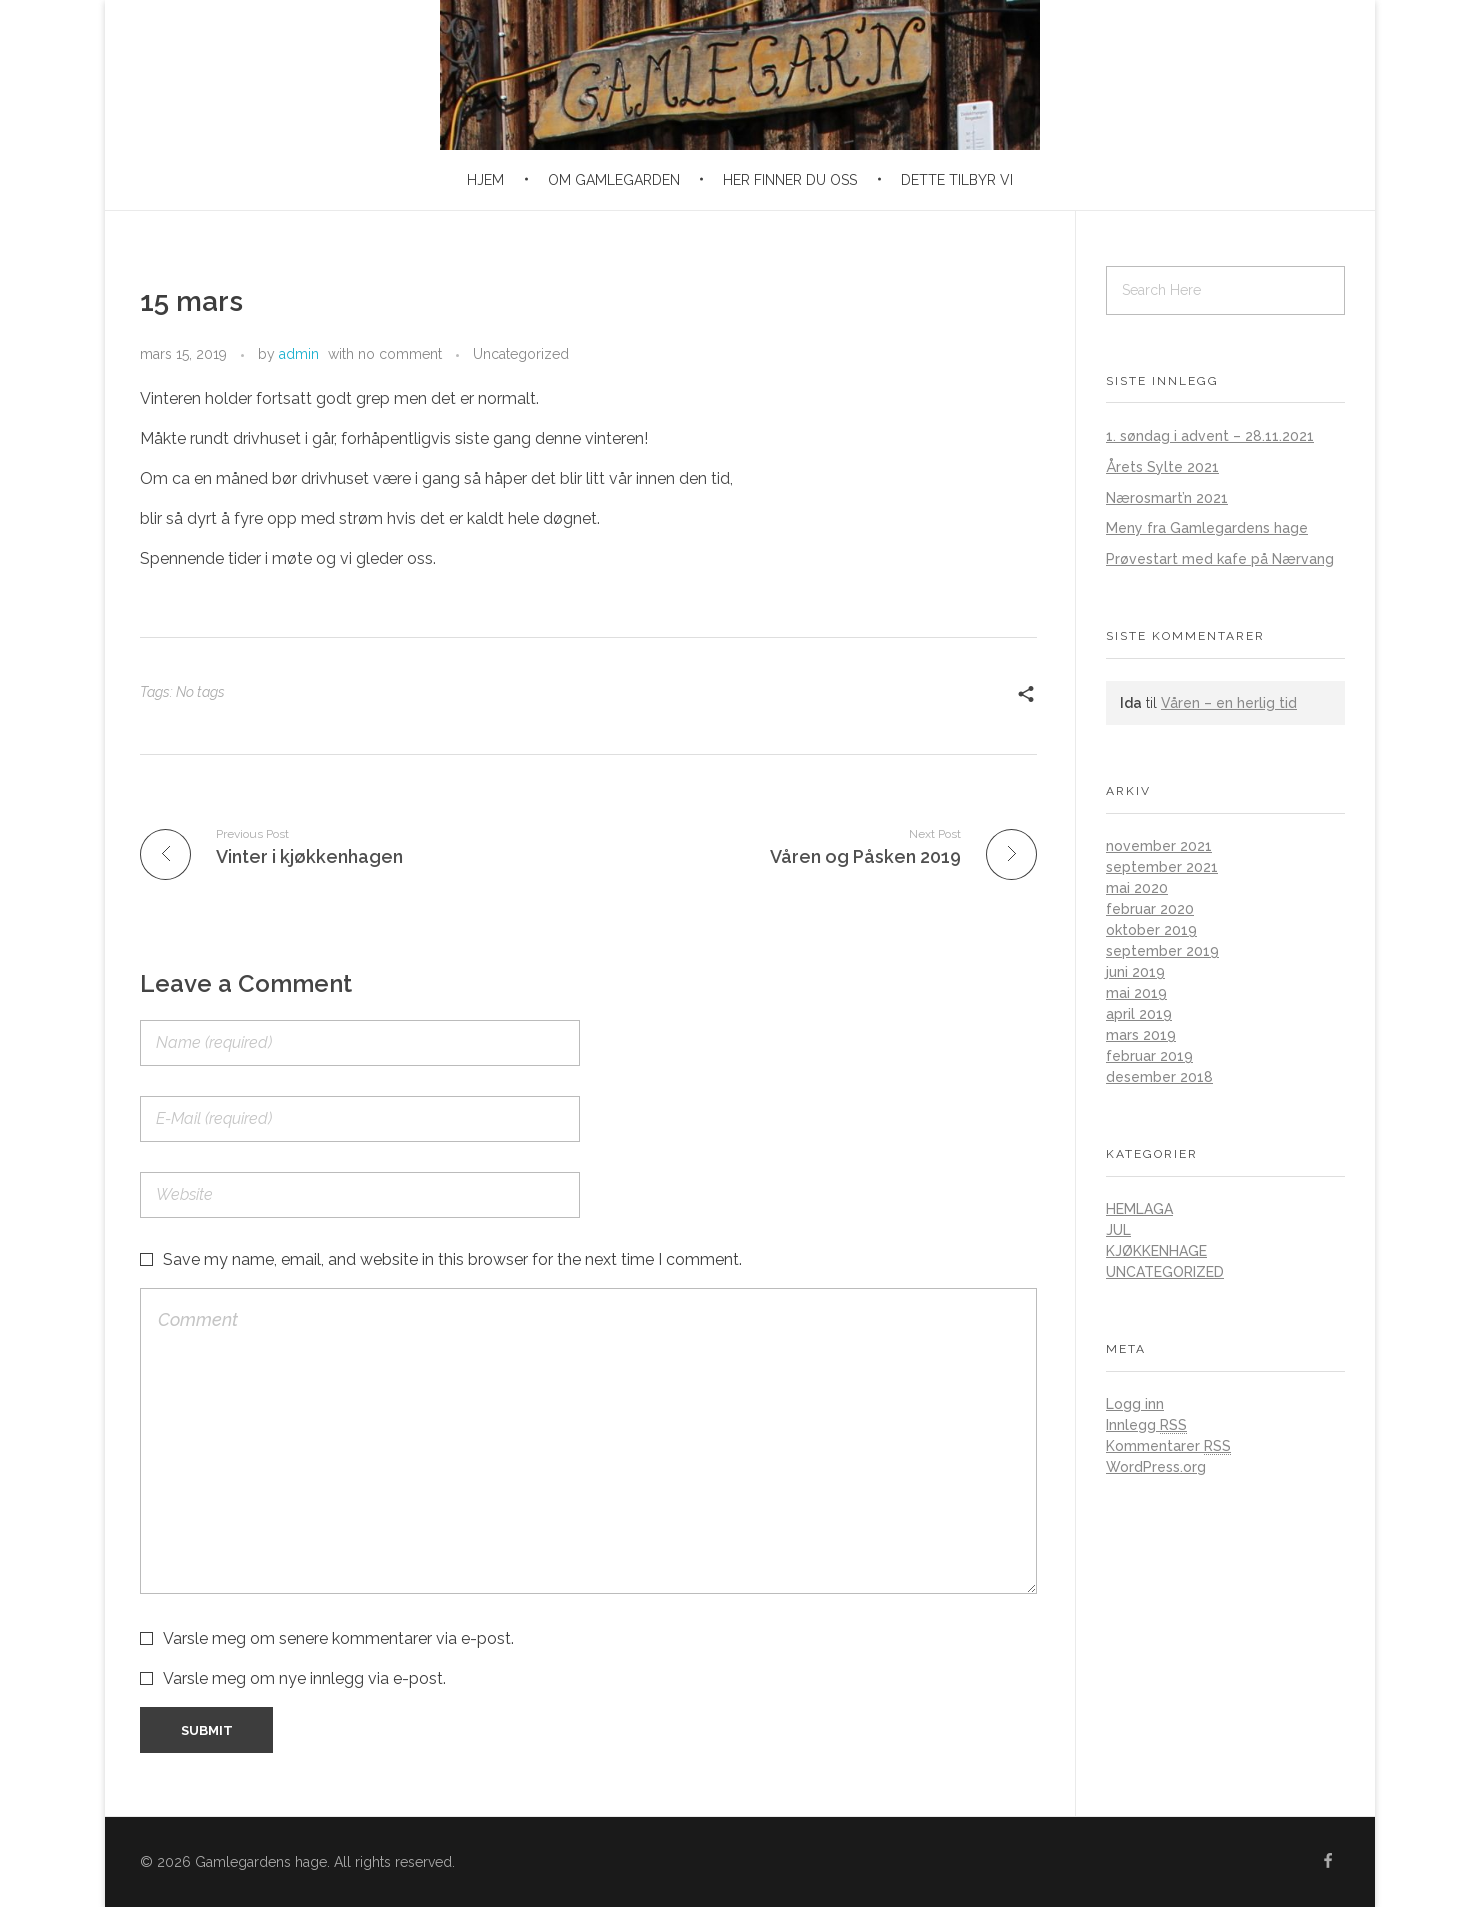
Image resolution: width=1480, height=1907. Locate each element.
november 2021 (1159, 846)
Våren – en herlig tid (1229, 703)
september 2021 (1162, 867)
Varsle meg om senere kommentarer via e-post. (338, 1638)
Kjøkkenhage (1156, 1251)
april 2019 (1139, 1014)
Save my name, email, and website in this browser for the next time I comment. (452, 1259)
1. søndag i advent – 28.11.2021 (1210, 436)
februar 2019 (1149, 1056)
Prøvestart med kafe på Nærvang (1220, 559)
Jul (1118, 1230)
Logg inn (1135, 1404)
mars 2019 (1141, 1035)
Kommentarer (1168, 1446)
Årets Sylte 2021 (1162, 467)
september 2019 (1162, 951)
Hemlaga (1139, 1209)
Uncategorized (521, 354)
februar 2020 (1150, 909)
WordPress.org (1156, 1467)
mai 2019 (1136, 993)
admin (299, 354)
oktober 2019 (1151, 930)
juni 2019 (1135, 972)
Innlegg (1146, 1425)
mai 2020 (1137, 888)
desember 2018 (1159, 1077)
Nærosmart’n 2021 (1167, 498)
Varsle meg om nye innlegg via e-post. (304, 1678)
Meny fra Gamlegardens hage (1207, 528)
